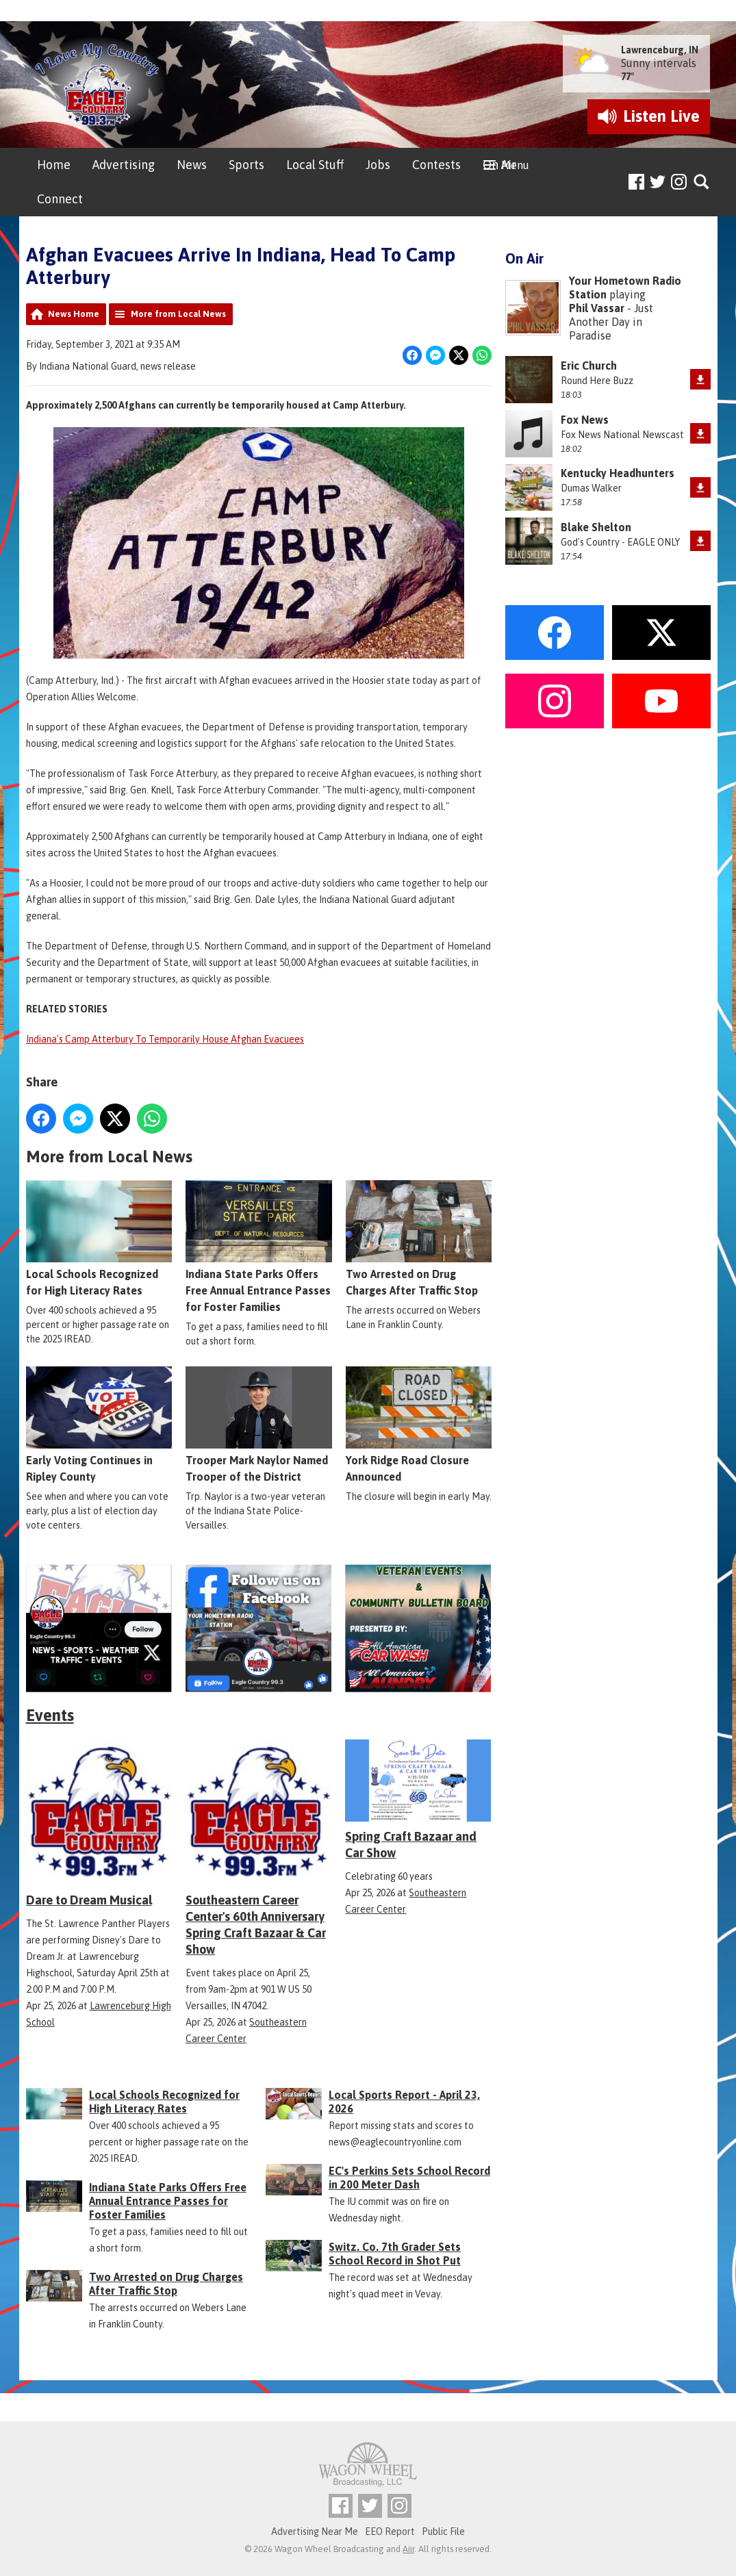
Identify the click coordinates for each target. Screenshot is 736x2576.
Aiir (408, 2549)
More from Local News (178, 314)
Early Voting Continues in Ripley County (99, 1424)
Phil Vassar (596, 308)
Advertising (123, 164)
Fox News (585, 419)
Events (50, 1715)
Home (54, 164)
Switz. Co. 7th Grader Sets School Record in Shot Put (395, 2254)
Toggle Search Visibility (702, 182)
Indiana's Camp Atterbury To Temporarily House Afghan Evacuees (165, 1039)
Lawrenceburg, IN (659, 49)
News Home (73, 314)
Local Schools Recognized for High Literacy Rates (99, 1238)
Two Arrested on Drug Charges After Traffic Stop (418, 1238)
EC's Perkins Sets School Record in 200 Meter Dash (409, 2178)
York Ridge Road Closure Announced (418, 1424)
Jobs (378, 164)
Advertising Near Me (314, 2531)
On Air (499, 164)
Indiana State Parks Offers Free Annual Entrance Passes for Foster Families (258, 1246)
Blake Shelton (596, 527)
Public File (443, 2531)
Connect (60, 199)
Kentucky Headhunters (617, 473)
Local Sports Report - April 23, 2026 (404, 2102)
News (192, 164)
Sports (246, 164)
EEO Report (390, 2531)
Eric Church (589, 365)
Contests (436, 164)
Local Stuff (315, 164)
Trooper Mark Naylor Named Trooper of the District (258, 1424)
